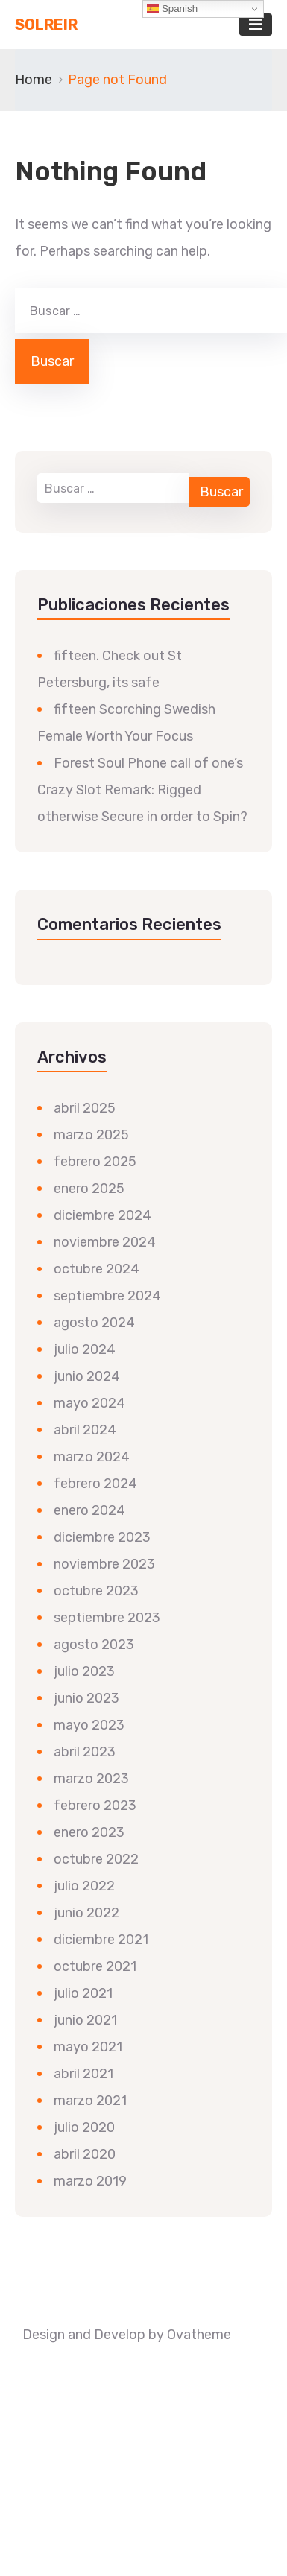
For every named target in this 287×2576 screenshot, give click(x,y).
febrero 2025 (95, 1161)
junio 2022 (86, 1913)
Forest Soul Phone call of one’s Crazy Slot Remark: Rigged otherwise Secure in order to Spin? (142, 790)
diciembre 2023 (102, 1537)
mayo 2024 (89, 1403)
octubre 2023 (96, 1591)
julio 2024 (85, 1349)
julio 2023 (84, 1671)
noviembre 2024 (105, 1242)
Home (33, 80)
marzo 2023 (91, 1778)
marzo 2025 (91, 1135)
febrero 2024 (95, 1483)
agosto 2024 (94, 1322)
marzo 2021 (90, 2100)
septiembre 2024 (107, 1296)
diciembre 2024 (102, 1215)
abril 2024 (85, 1430)
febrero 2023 (95, 1805)
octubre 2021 (95, 1966)
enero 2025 (89, 1188)
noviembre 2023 (104, 1564)
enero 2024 (89, 1510)
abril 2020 (85, 2154)
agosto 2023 (94, 1644)
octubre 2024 (96, 1269)
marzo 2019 (90, 2181)
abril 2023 (85, 1752)
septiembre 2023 (107, 1618)
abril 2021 (83, 2074)
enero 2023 (89, 1832)
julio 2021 (83, 1993)
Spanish (172, 9)
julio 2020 (84, 2127)
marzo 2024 (92, 1457)
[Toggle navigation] (255, 24)
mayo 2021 (88, 2047)
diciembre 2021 (101, 1939)
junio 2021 (85, 2020)
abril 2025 (85, 1108)
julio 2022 (84, 1886)
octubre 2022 (96, 1859)
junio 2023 (86, 1698)
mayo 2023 (89, 1725)
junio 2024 (87, 1376)
